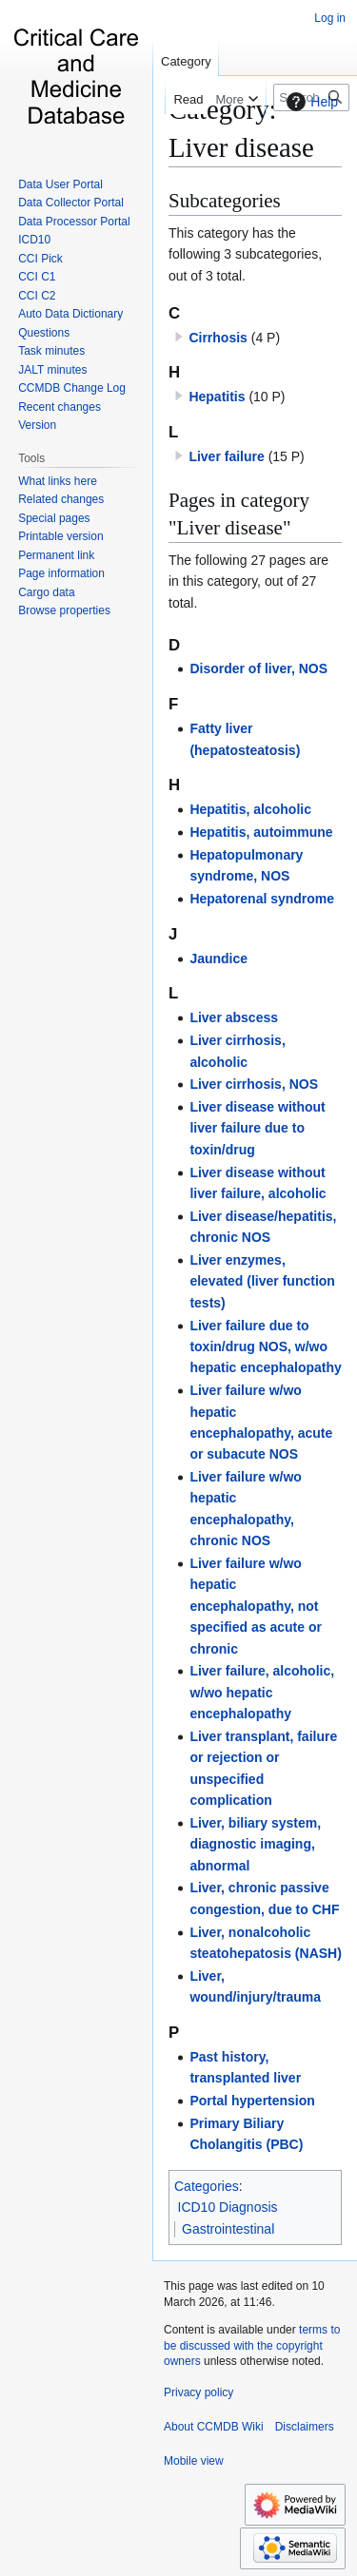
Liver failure (226, 456)
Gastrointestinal (228, 2229)
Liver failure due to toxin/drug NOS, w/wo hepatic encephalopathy (265, 1347)
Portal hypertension (251, 2100)
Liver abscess (233, 1017)
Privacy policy (198, 2392)
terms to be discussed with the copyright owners (252, 2346)
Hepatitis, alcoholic (250, 809)
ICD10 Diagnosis (228, 2207)
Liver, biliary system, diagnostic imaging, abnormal (255, 1844)
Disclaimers (304, 2426)
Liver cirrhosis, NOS (253, 1084)
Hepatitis (216, 396)
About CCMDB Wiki (214, 2426)
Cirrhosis (217, 337)
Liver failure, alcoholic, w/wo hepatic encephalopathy (261, 1692)
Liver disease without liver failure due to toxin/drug (257, 1128)
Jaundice (218, 958)
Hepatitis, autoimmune (260, 832)
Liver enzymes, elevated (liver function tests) (261, 1281)
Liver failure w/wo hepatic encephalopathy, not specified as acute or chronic (255, 1606)
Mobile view (194, 2461)
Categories (206, 2186)
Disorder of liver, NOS (258, 668)
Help (310, 101)
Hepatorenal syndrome (261, 898)
